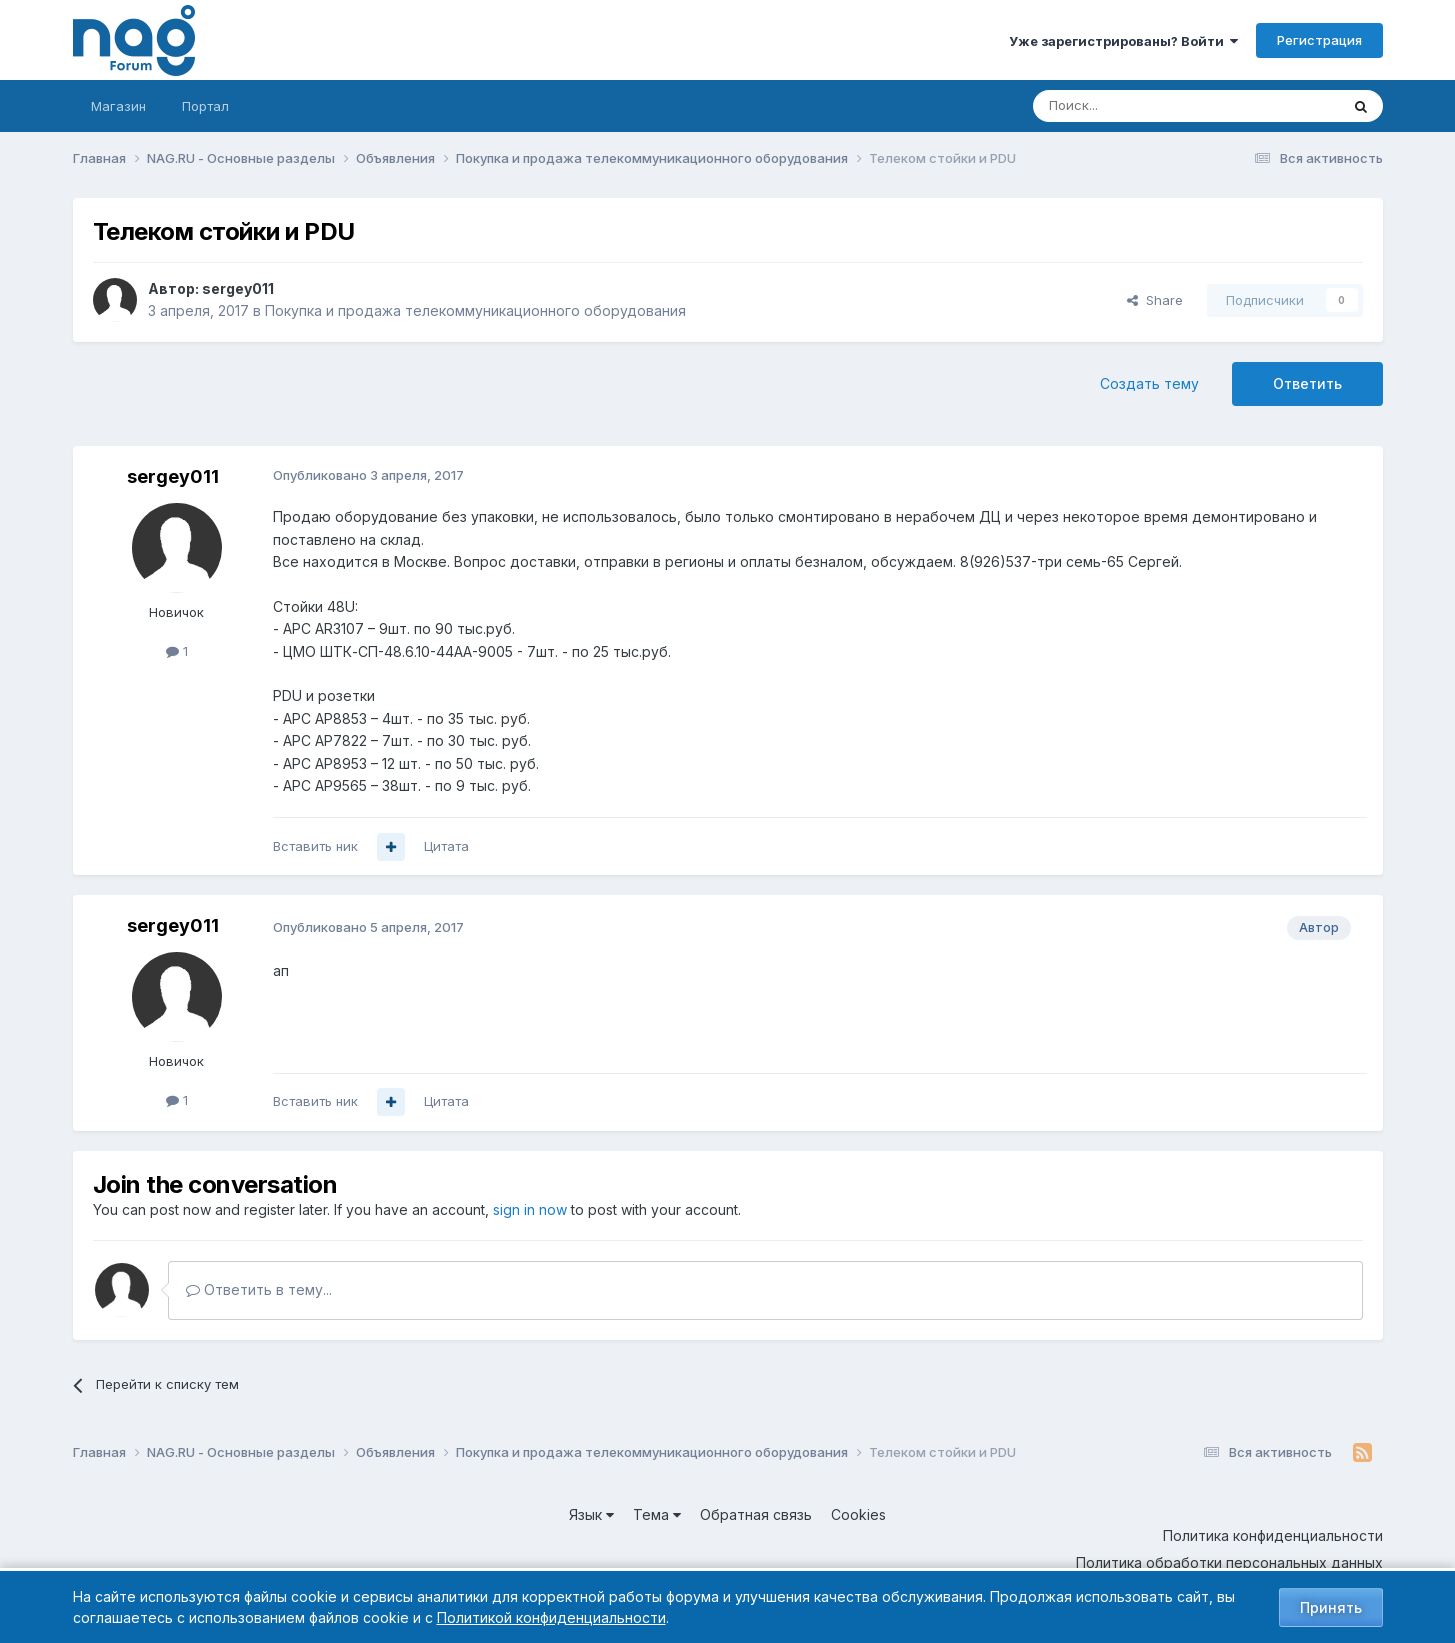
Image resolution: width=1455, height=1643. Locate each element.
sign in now (530, 1209)
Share (1155, 300)
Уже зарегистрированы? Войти (1123, 41)
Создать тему (1149, 383)
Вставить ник (315, 846)
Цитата (446, 846)
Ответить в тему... (259, 1289)
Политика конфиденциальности (1273, 1535)
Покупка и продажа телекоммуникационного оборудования (475, 310)
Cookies (858, 1514)
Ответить (1307, 383)
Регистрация (1319, 40)
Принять (1331, 1607)
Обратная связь (756, 1514)
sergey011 (238, 288)
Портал (205, 106)
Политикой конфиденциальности (551, 1617)
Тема (657, 1514)
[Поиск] (1131, 106)
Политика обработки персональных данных (1229, 1562)
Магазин (118, 106)
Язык (591, 1514)
